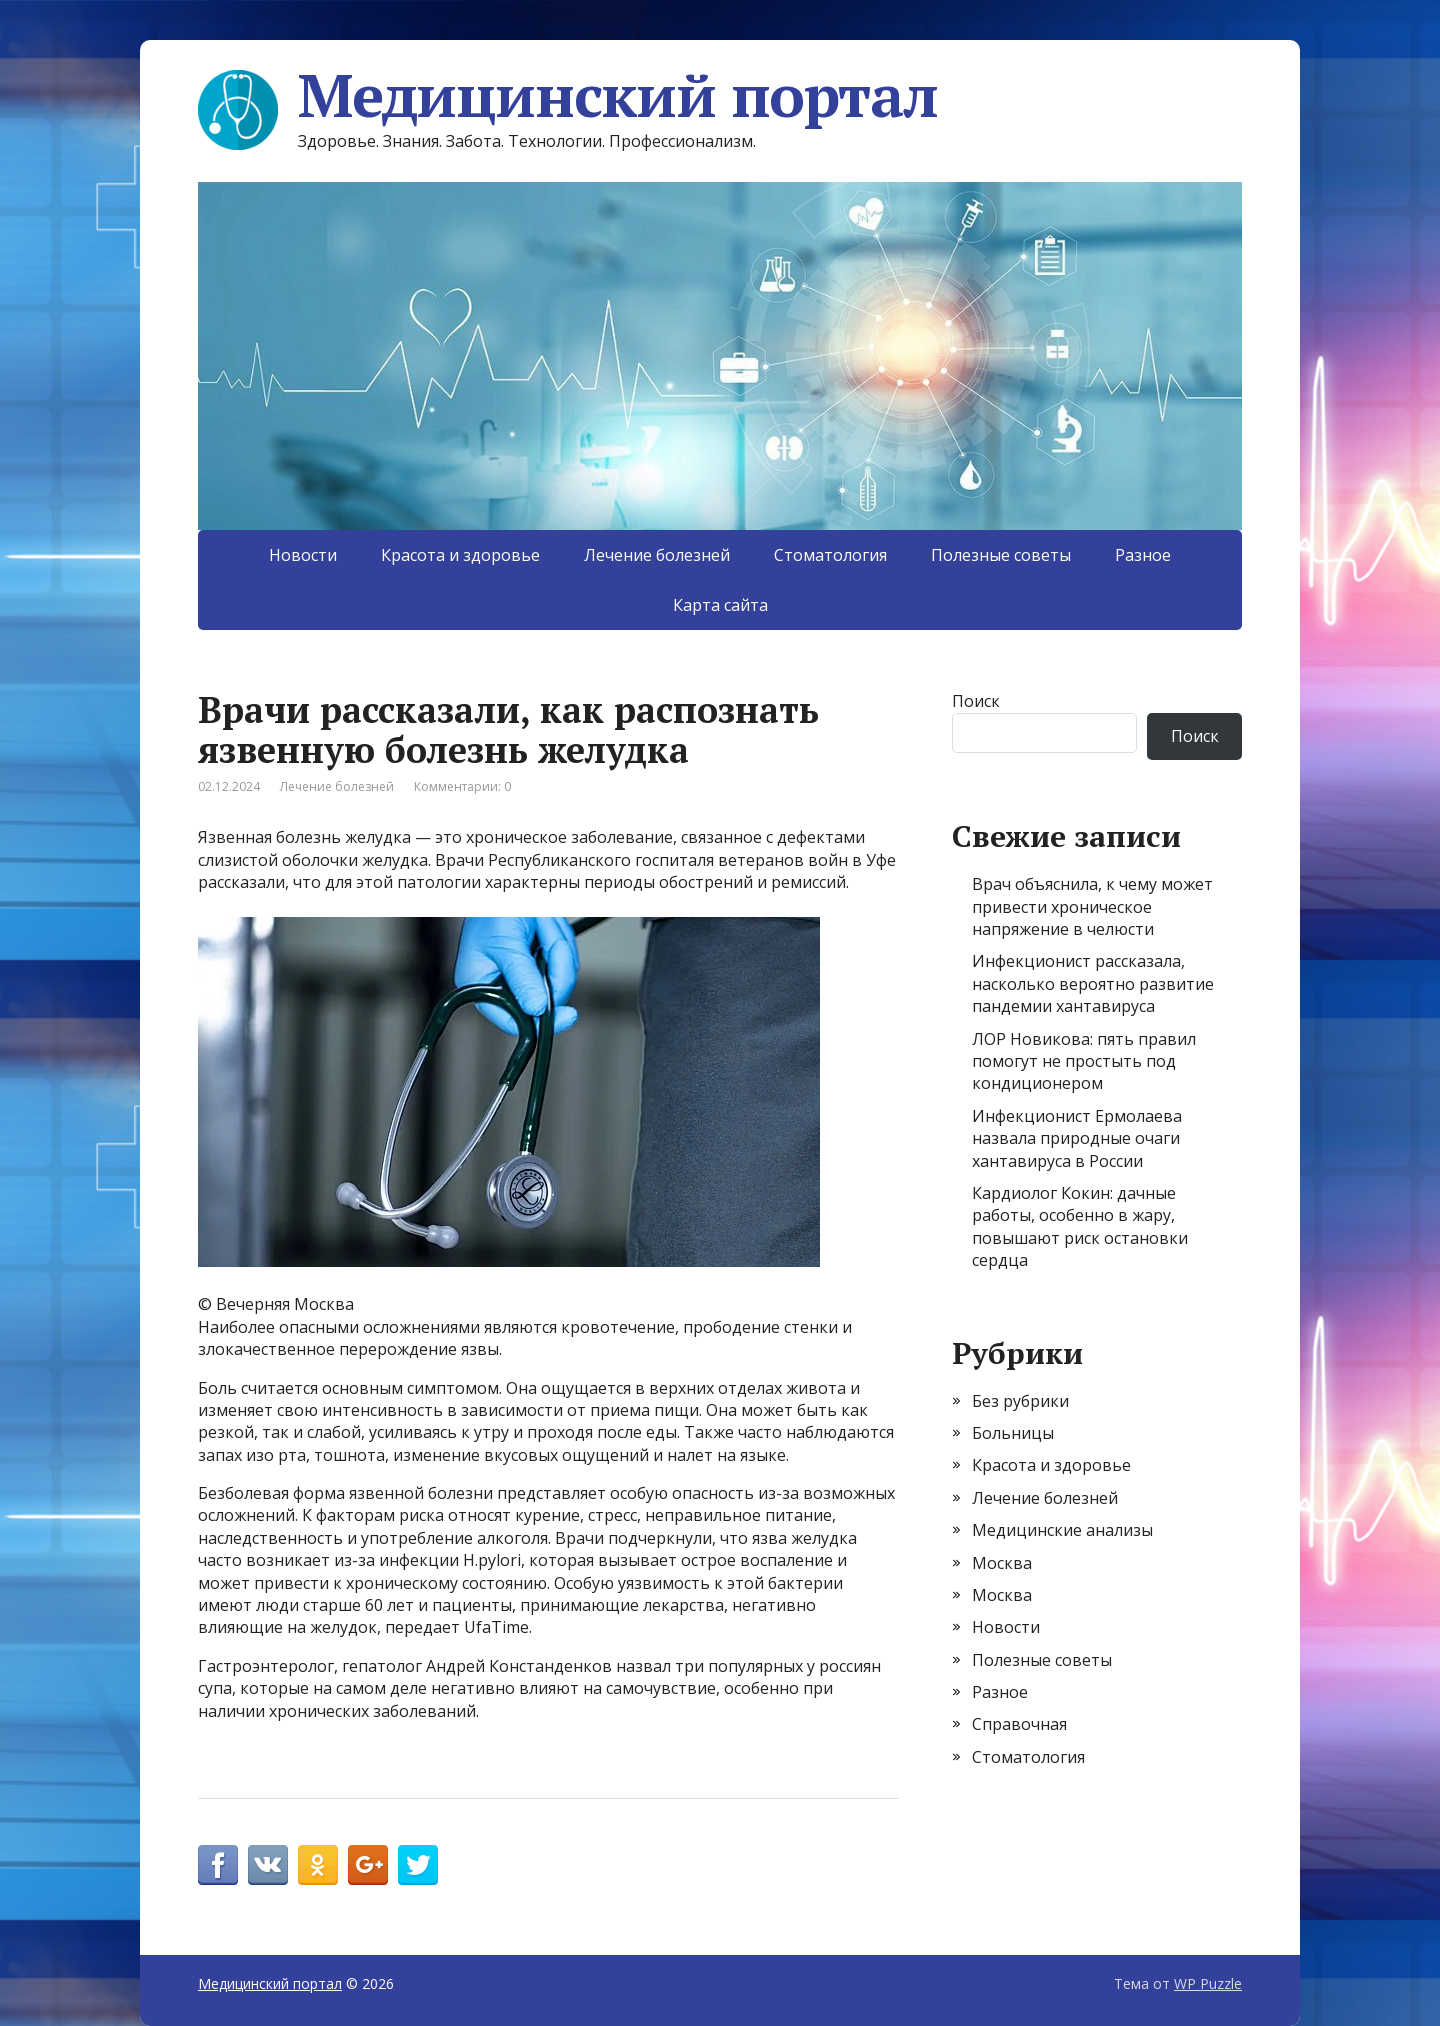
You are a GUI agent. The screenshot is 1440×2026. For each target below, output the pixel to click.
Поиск (976, 701)
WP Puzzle (1208, 1983)
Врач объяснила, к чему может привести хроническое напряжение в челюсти (1092, 906)
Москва (1002, 1563)
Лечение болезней (657, 555)
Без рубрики (1020, 1401)
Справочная (1019, 1724)
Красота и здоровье (460, 555)
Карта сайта (720, 605)
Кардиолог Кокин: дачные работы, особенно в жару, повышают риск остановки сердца (1080, 1226)
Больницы (1013, 1433)
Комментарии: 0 (462, 786)
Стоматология (830, 555)
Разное (1143, 555)
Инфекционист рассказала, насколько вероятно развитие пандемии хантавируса (1093, 983)
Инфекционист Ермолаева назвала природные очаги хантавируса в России (1077, 1138)
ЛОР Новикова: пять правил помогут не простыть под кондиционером (1084, 1061)
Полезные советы (1001, 555)
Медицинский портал (567, 95)
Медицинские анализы (1062, 1530)
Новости (303, 555)
